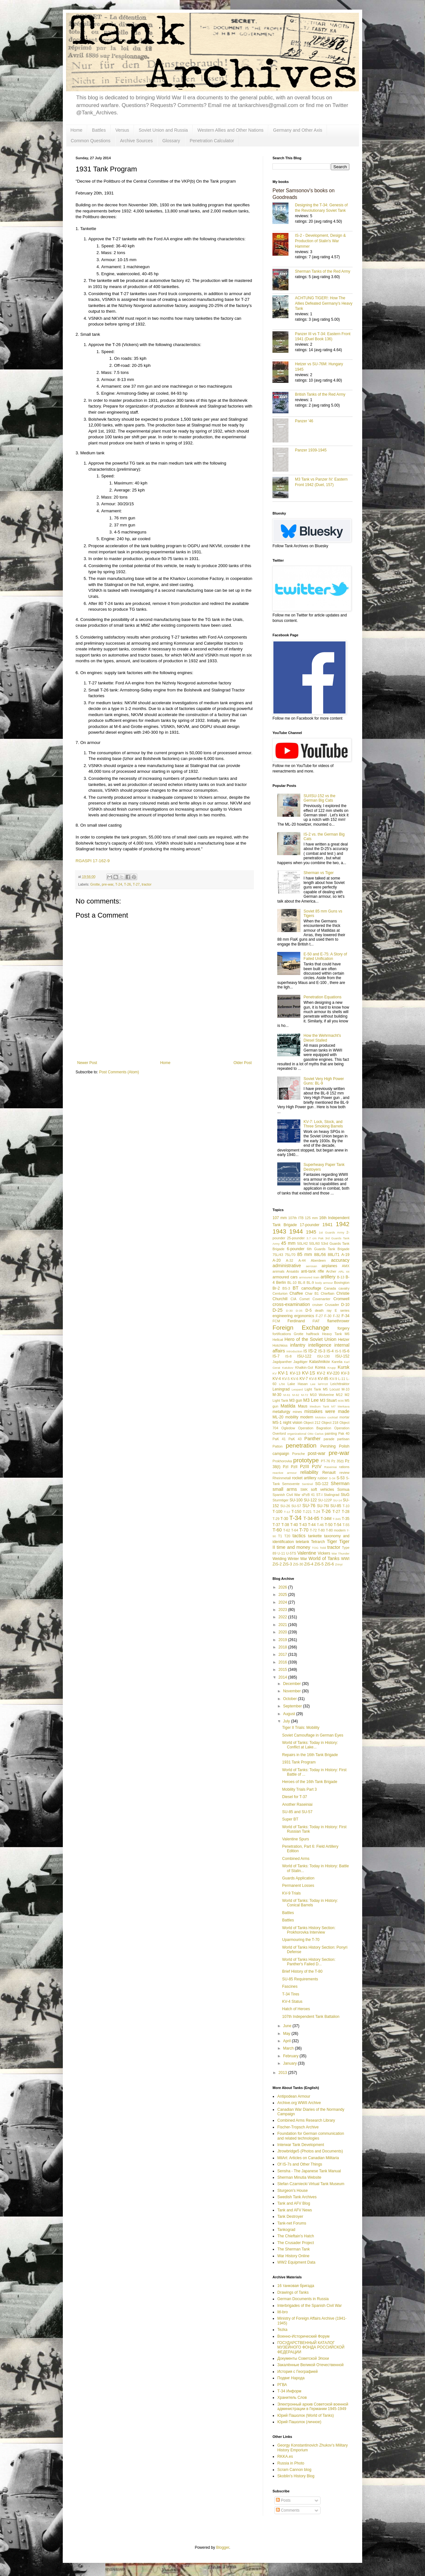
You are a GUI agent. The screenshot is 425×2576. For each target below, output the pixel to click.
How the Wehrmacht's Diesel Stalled (322, 1037)
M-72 (304, 1395)
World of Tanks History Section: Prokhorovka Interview (308, 1930)
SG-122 (321, 1484)
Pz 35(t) (337, 1461)
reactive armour (284, 1472)
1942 (343, 1224)
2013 (283, 2072)
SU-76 (308, 1505)
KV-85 (323, 1378)
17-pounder (309, 1225)
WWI (345, 1558)
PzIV (316, 1466)
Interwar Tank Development (300, 2145)
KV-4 (276, 1378)
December (292, 1683)
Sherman (340, 1483)
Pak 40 (343, 1433)
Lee (312, 1384)
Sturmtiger (280, 1500)
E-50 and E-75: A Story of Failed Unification (325, 956)
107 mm (279, 1218)
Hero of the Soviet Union (311, 1339)
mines (297, 1412)
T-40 (294, 1525)
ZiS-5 (319, 1564)
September (293, 1706)
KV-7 (303, 1378)
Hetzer (343, 1339)
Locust (334, 1389)
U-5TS (291, 1553)
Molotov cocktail (326, 1417)
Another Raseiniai (297, 1804)
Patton (277, 1446)
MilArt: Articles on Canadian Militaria (308, 2158)
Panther (312, 1438)
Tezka (282, 2329)
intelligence (319, 1345)
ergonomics (304, 1316)
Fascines (289, 1986)
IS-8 (288, 1356)
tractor (147, 884)
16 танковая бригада (295, 2285)
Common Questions (91, 140)
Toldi (323, 1547)
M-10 (346, 1389)
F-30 (327, 1316)
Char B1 (312, 1293)
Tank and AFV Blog (293, 2203)
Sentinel (307, 1484)
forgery (343, 1328)
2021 (283, 1624)
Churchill (280, 1299)
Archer (331, 1271)
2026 (283, 1587)
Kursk (343, 1367)
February (291, 2056)
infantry (297, 1345)
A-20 (276, 1260)
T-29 (275, 1519)
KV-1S (308, 1372)
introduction (295, 1351)
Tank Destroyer (290, 2216)
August (289, 1714)
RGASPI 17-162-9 (93, 860)
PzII (294, 1467)
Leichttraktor (339, 1384)
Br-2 (276, 1288)
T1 (280, 1536)
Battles (99, 130)
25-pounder (295, 1238)
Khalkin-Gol (304, 1367)
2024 (283, 1602)
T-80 (321, 1530)
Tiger (332, 1541)
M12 (339, 1395)
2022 (283, 1617)
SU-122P (325, 1500)
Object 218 (329, 1422)
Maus (302, 1406)
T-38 (285, 1525)
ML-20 (277, 1417)
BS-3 (286, 1288)
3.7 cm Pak (314, 1238)
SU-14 (337, 1500)
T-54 (337, 1525)
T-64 (294, 1530)
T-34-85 (311, 1518)
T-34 (295, 1518)
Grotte (95, 884)
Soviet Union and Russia (163, 130)
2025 (283, 1594)
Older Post (243, 1063)
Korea (320, 1367)
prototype (306, 1460)
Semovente (291, 1484)
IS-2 (312, 1350)
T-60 (277, 1529)
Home (76, 130)
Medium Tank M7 (323, 1406)
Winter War (297, 1558)
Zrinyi (338, 1564)
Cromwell (341, 1299)
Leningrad (280, 1389)
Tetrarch (318, 1542)
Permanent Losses (298, 1885)
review (344, 1472)
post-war (316, 1453)
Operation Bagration (314, 1428)
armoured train (309, 1277)
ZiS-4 (308, 1564)
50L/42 (302, 1243)
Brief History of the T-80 (302, 1971)
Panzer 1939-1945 (311, 450)
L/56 (282, 1384)
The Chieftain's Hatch (295, 2236)
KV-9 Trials (291, 1893)
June (287, 2026)
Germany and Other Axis (297, 130)
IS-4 (330, 1351)
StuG (345, 1494)
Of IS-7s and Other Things (299, 2164)
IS (305, 1351)
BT (295, 1288)
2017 (283, 1654)
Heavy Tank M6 (336, 1334)
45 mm (288, 1243)
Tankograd (286, 2229)
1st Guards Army (331, 1232)
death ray (323, 1310)
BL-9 (310, 1282)
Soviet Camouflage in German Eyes (312, 1735)
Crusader (332, 1305)
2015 (283, 1669)
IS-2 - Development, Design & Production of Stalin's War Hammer (320, 241)
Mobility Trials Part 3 (299, 1789)
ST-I (319, 1495)
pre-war (107, 884)
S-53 (341, 1478)
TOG (315, 1547)
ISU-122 (304, 1356)
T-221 (307, 1512)
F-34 (346, 1316)
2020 (283, 1632)
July (287, 1721)
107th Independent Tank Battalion (310, 2016)
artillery (328, 1276)
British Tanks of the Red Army (320, 394)
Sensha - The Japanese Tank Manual (309, 2171)
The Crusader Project (295, 2243)
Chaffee (296, 1293)
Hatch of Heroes (296, 2009)
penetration (301, 1445)
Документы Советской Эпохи (303, 2358)
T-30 (284, 1518)
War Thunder (340, 1553)
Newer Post (87, 1063)
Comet (304, 1299)
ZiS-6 (329, 1564)
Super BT (290, 1819)
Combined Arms (295, 1858)
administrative (286, 1265)
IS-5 (338, 1351)
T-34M (326, 1518)
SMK (304, 1489)
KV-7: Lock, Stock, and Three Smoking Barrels (323, 1123)
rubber (323, 1478)
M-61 (286, 1395)
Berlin (281, 1282)
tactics (298, 1535)
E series (342, 1310)
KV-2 (321, 1373)
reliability (309, 1472)
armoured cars (284, 1277)
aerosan (311, 1266)
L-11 (341, 1379)
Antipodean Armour (293, 2096)
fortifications (281, 1334)
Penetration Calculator (212, 140)
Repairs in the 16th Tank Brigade (310, 1755)
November (292, 1691)
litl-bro (282, 2312)
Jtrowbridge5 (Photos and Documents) (310, 2151)
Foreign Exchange (300, 1327)
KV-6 (294, 1379)
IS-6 (345, 1351)
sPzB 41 (308, 1495)
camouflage (311, 1288)
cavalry (343, 1288)
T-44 (312, 1525)
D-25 (277, 1310)
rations (344, 1467)
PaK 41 (279, 1439)
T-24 (118, 884)
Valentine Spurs (295, 1839)
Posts (283, 2500)
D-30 (289, 1310)
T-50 (328, 1525)
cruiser (317, 1305)
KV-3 (345, 1373)
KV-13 (295, 1373)
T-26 (127, 884)
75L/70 (290, 1255)
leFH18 (323, 1384)
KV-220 (333, 1373)
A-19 (345, 1254)
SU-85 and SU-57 (297, 1812)
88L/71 (333, 1254)
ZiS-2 (277, 1564)
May (287, 2033)
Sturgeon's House (292, 2190)
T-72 (313, 1530)
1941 (327, 1224)
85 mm (304, 1254)
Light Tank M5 (316, 1389)
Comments (287, 2510)
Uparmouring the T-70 (301, 1939)
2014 (283, 1677)
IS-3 (321, 1351)
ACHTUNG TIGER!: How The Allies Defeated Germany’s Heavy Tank (323, 303)
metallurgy (281, 1411)
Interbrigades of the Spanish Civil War (309, 2305)
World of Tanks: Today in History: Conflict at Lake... (310, 1744)
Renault (329, 1472)
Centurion (280, 1293)
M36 (341, 1400)
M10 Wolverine (322, 1395)
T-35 (345, 1518)
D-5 (308, 1310)
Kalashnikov (319, 1361)
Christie (343, 1293)
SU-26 (285, 1506)
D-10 (345, 1304)
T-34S (337, 1519)
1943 (279, 1231)
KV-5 (285, 1379)
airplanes (329, 1266)
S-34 (332, 1478)
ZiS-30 (298, 1564)
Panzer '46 (304, 421)
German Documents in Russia (303, 2299)
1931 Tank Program (299, 1762)
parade (329, 1439)
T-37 (276, 1525)
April (287, 2041)
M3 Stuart (328, 1400)
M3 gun (295, 1400)
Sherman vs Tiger (319, 873)
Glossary (171, 140)
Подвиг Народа (290, 2378)
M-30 (276, 1394)
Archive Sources (136, 140)
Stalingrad (331, 1495)
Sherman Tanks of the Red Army (322, 271)
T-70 (303, 1529)
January (290, 2063)
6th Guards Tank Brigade (328, 1249)
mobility (291, 1417)
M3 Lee (311, 1400)
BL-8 (301, 1282)
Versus (122, 130)
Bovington (341, 1282)
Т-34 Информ (289, 2391)
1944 (296, 1231)
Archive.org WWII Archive (299, 2103)
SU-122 (310, 1500)
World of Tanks (324, 1558)
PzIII (304, 1466)
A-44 (302, 1260)
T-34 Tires (290, 1994)
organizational (296, 1433)
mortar (344, 1417)
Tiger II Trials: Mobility (300, 1727)
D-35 (299, 1310)
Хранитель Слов (292, 2397)
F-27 (319, 1316)
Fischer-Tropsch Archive (298, 2127)
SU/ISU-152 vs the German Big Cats (319, 798)
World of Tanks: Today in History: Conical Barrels (310, 1902)
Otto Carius (316, 1433)
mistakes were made (327, 1411)
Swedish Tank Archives (297, 2197)
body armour (324, 1282)
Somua (343, 1489)
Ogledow (288, 1428)
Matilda (287, 1405)
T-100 (277, 1511)
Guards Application (298, 1878)
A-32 (289, 1260)
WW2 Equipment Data (296, 2262)
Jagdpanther (282, 1362)
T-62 (286, 1530)
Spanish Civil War (286, 1495)
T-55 (346, 1525)
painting (331, 1433)
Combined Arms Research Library (306, 2120)
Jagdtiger (300, 1362)
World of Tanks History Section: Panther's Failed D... (308, 1961)
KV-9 (333, 1379)
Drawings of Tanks (293, 2292)
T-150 (296, 1511)
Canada (330, 1288)
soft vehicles (322, 1489)
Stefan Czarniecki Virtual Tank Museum (310, 2184)
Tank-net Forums (291, 2223)
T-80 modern (336, 1530)
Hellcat (277, 1340)
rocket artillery (304, 1478)
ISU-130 (323, 1356)
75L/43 (277, 1255)
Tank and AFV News (294, 2210)
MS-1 (277, 1422)
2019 (283, 1640)
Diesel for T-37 (294, 1797)
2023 (283, 1609)
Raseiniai (330, 1467)
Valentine (306, 1553)
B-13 (340, 1277)
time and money (293, 1547)
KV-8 (312, 1379)
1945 (311, 1231)
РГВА (282, 2384)
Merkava (343, 1406)
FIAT (316, 1321)
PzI (285, 1467)
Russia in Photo (290, 2463)
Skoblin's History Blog (295, 2476)
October (290, 1699)
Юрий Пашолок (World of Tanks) (305, 2415)
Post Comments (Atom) (119, 1072)
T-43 (303, 1525)
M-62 (295, 1395)
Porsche (298, 1454)
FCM (276, 1321)
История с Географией (297, 2371)
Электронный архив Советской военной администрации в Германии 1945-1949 (312, 2406)
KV (274, 1373)
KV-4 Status (292, 2001)
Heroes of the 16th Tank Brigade (309, 1781)
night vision (292, 1422)
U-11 (281, 1553)
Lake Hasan (298, 1384)
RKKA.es (285, 2456)
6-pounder (295, 1249)
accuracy (340, 1260)
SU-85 (335, 1506)
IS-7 (275, 1356)
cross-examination (291, 1304)
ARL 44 (343, 1271)
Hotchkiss (280, 1345)
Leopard (297, 1389)
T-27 (136, 884)
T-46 (320, 1525)
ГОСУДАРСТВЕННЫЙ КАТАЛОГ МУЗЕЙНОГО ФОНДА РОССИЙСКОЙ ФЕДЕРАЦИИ (310, 2347)
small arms (284, 1489)
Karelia (337, 1362)
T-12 (287, 1512)
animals (278, 1271)
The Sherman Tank (293, 2249)
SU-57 (296, 1506)
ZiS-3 (287, 1564)
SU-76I (323, 1506)
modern (306, 1417)
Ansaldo (293, 1271)
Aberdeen (318, 1260)
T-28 (345, 1511)
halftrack (312, 1334)
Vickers (324, 1553)
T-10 (346, 1506)
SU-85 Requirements (300, 1979)
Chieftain (328, 1293)
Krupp (332, 1367)
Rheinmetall (281, 1478)
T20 (287, 1536)
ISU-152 (342, 1356)
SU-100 (296, 1500)
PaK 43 (295, 1439)
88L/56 (320, 1254)
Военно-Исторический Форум (303, 2336)
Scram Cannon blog (294, 2469)
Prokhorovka (282, 1461)
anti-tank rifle (312, 1271)
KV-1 (283, 1372)
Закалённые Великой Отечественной (310, 2365)
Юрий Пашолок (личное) (299, 2422)
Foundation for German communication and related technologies (310, 2135)
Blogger (222, 2547)
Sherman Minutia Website (299, 2177)
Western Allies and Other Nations (230, 130)
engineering (282, 1316)
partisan (343, 1439)
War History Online (293, 2256)
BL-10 (292, 1282)
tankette (315, 1536)
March (289, 2048)
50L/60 (314, 1243)
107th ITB (296, 1218)
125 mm (311, 1218)
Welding (279, 1558)
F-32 (336, 1316)
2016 (283, 1662)
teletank (302, 1542)
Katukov (287, 1367)
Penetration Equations (322, 997)
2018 (283, 1647)
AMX (345, 1266)
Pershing (328, 1446)
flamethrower (338, 1321)
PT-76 (325, 1461)
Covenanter (321, 1299)
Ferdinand (296, 1321)
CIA (293, 1299)
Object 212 (312, 1422)
